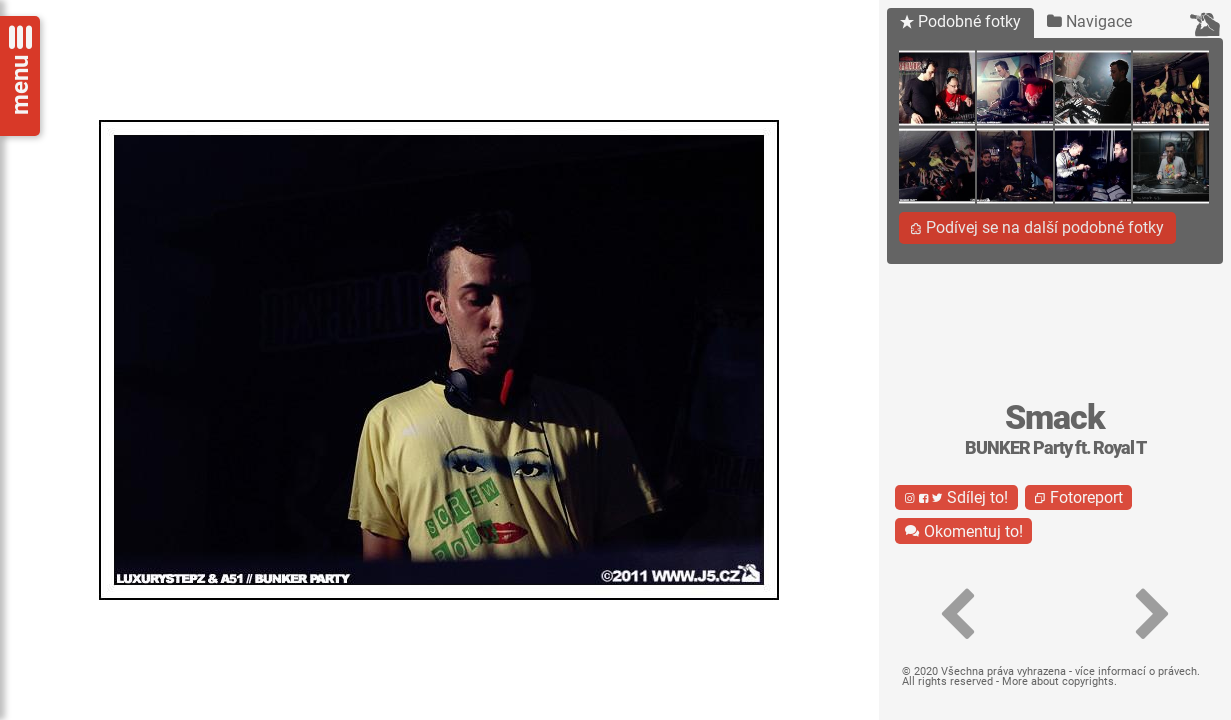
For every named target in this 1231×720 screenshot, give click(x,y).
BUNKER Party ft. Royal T (1055, 448)
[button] (957, 615)
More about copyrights (1058, 681)
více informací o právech (1136, 671)
